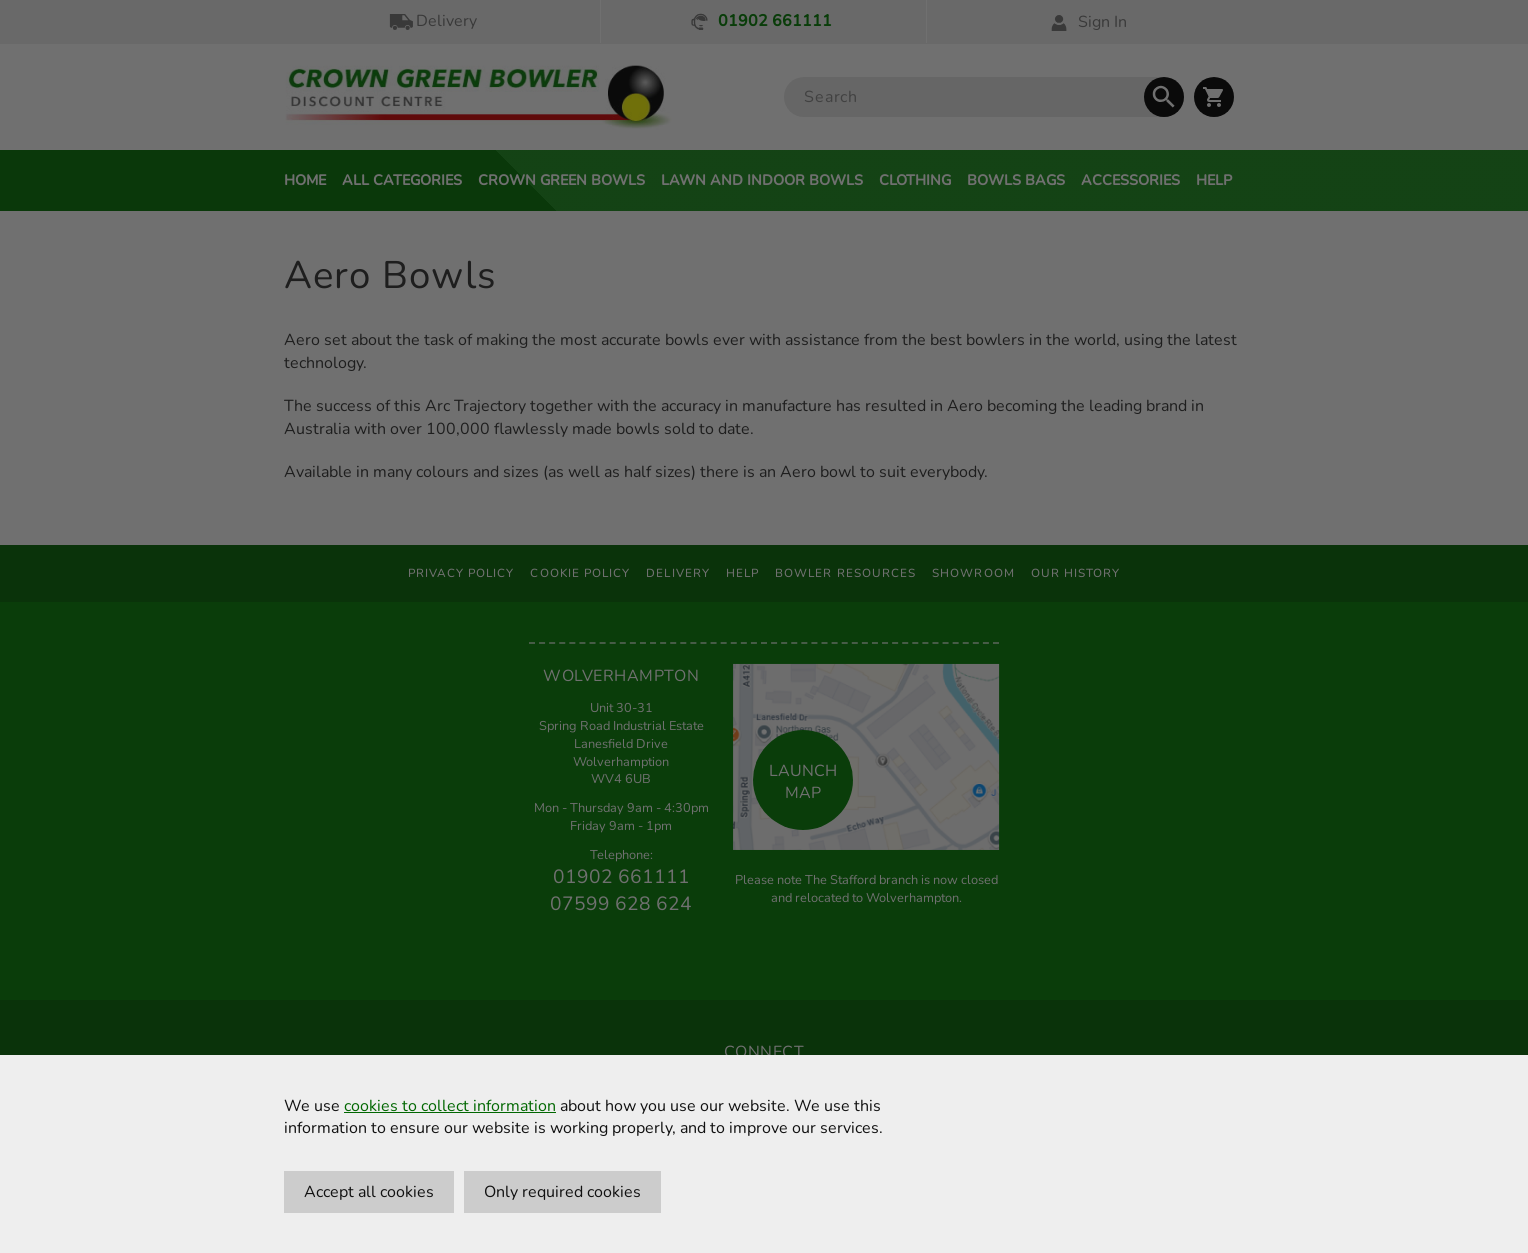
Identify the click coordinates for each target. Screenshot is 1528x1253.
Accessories (1130, 180)
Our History (1076, 573)
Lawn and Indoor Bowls (762, 180)
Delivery (432, 21)
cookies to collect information (450, 1106)
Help (1214, 180)
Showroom (973, 573)
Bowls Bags (1016, 180)
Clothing (915, 180)
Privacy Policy (461, 573)
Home (305, 180)
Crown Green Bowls (561, 180)
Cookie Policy (580, 573)
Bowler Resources (845, 573)
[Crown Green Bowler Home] (478, 97)
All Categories (402, 180)
